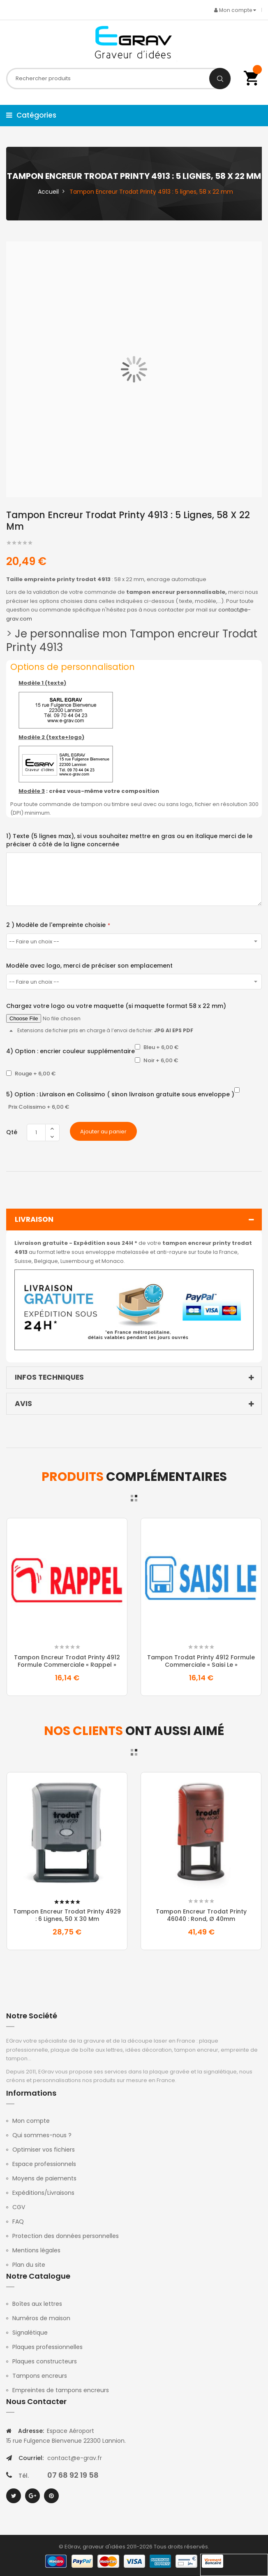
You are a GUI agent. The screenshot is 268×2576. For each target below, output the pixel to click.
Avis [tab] (136, 1404)
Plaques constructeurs (44, 2361)
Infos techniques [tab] (136, 1377)
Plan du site (28, 2265)
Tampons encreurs (39, 2376)
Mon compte (31, 2121)
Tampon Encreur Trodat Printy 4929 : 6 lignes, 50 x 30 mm (67, 1915)
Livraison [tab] (136, 1220)
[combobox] (118, 78)
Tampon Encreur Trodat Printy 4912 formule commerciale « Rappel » (67, 1661)
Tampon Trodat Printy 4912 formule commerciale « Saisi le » (201, 1661)
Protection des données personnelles (65, 2236)
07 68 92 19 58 (73, 2475)
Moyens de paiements (44, 2178)
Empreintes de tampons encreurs (60, 2390)
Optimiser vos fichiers (43, 2149)
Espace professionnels (44, 2164)
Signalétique (30, 2332)
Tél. (23, 2476)
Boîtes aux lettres (37, 2304)
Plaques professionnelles (47, 2347)
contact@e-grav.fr (74, 2458)
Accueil (48, 192)
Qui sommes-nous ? (42, 2135)
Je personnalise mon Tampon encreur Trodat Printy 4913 (131, 640)
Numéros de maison (41, 2318)
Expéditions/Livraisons (43, 2193)
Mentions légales (36, 2250)
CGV (18, 2207)
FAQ (18, 2221)
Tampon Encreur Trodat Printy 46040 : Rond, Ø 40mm (201, 1915)
